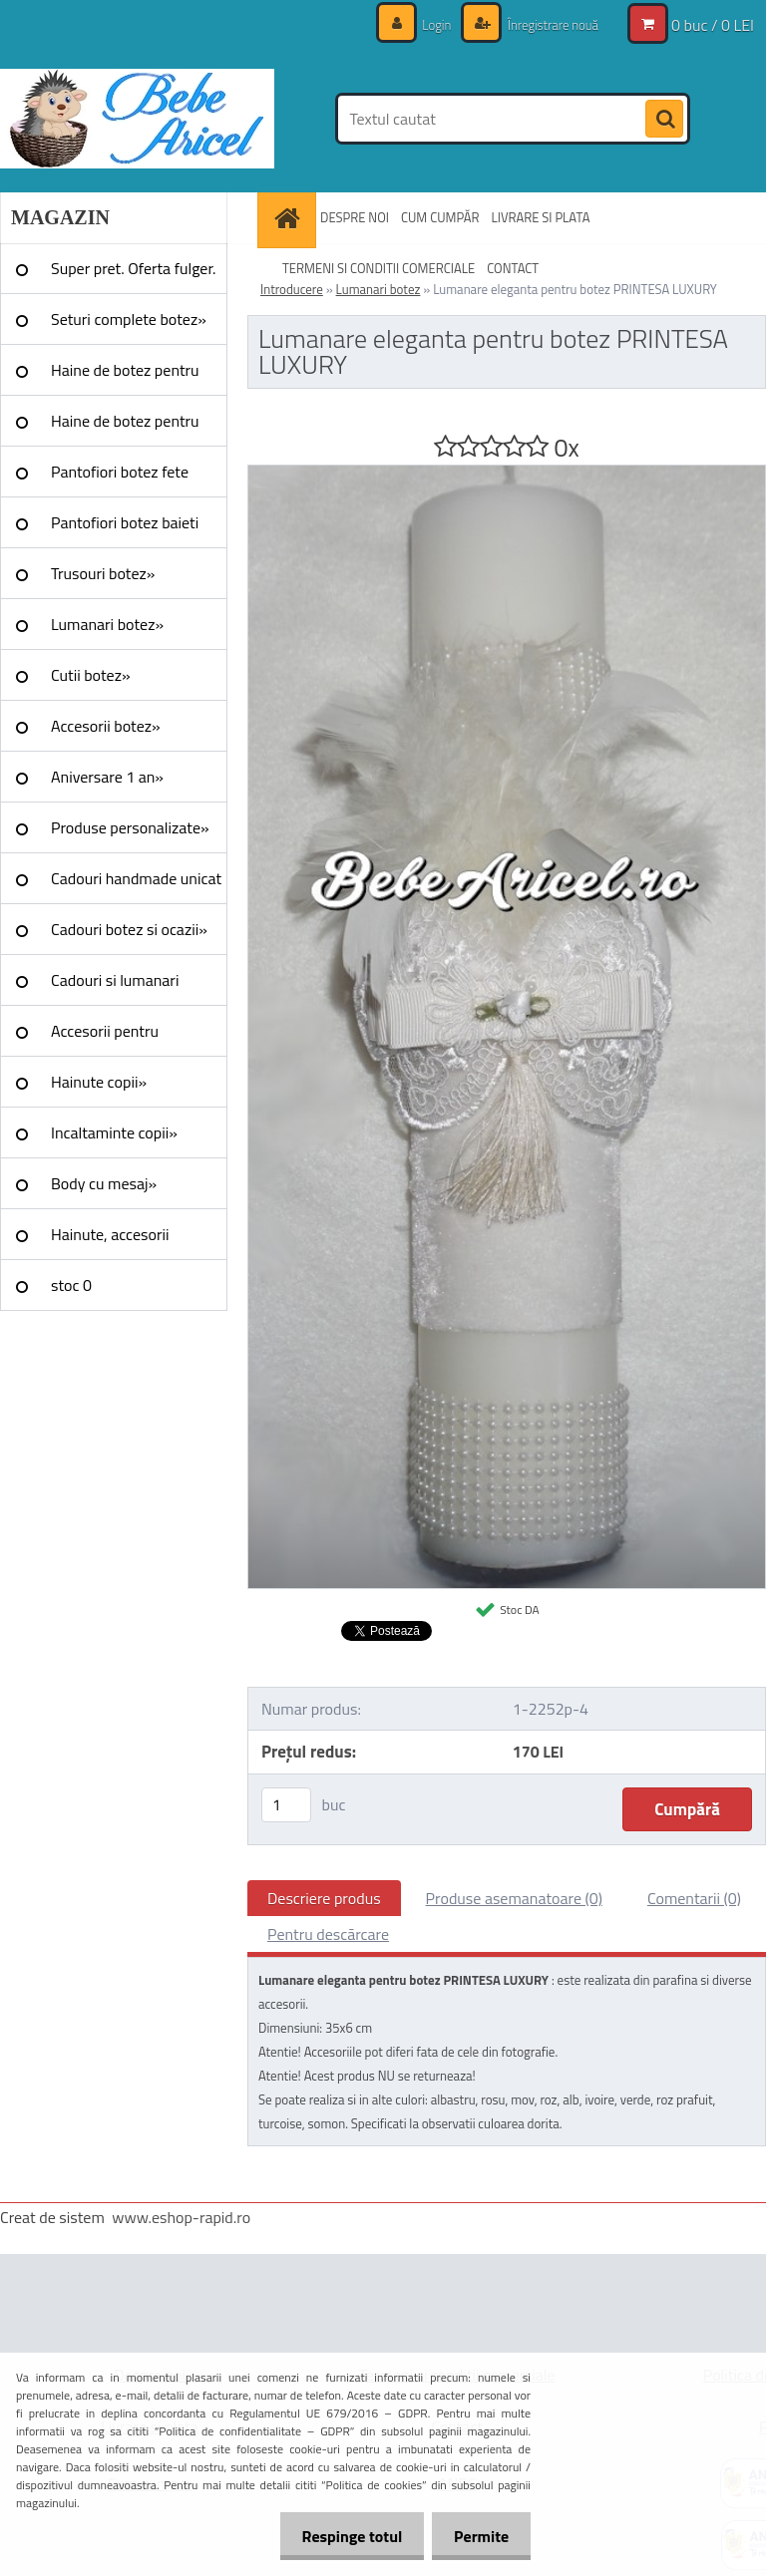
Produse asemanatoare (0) (514, 1898)
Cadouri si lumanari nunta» (115, 987)
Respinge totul (342, 2536)
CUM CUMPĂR (440, 217)
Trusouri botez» (103, 573)
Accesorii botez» (106, 726)
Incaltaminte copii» (114, 1132)
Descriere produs (324, 1898)
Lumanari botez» (107, 624)
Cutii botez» (91, 675)
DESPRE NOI (354, 217)
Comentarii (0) (694, 1898)
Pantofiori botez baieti (124, 522)
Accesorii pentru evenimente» (105, 1038)
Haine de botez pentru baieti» (125, 428)
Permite (478, 2536)
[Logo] (137, 118)
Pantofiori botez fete (120, 471)
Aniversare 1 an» (107, 777)
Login (427, 24)
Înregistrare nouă (547, 24)
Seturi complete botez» (128, 319)
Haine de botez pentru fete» (125, 377)
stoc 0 (71, 1285)
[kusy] (286, 1804)
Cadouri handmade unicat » (136, 885)
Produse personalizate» (130, 827)
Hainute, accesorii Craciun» (110, 1241)
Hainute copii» (99, 1082)
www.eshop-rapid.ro (181, 2217)
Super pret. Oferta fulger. (133, 268)
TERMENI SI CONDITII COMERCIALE (378, 268)
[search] (664, 120)
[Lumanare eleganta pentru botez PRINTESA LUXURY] (506, 473)
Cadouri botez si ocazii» (129, 929)
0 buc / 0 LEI (712, 25)
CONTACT (513, 268)
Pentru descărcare (328, 1934)
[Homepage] (289, 217)
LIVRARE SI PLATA (541, 217)
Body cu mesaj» (104, 1183)
